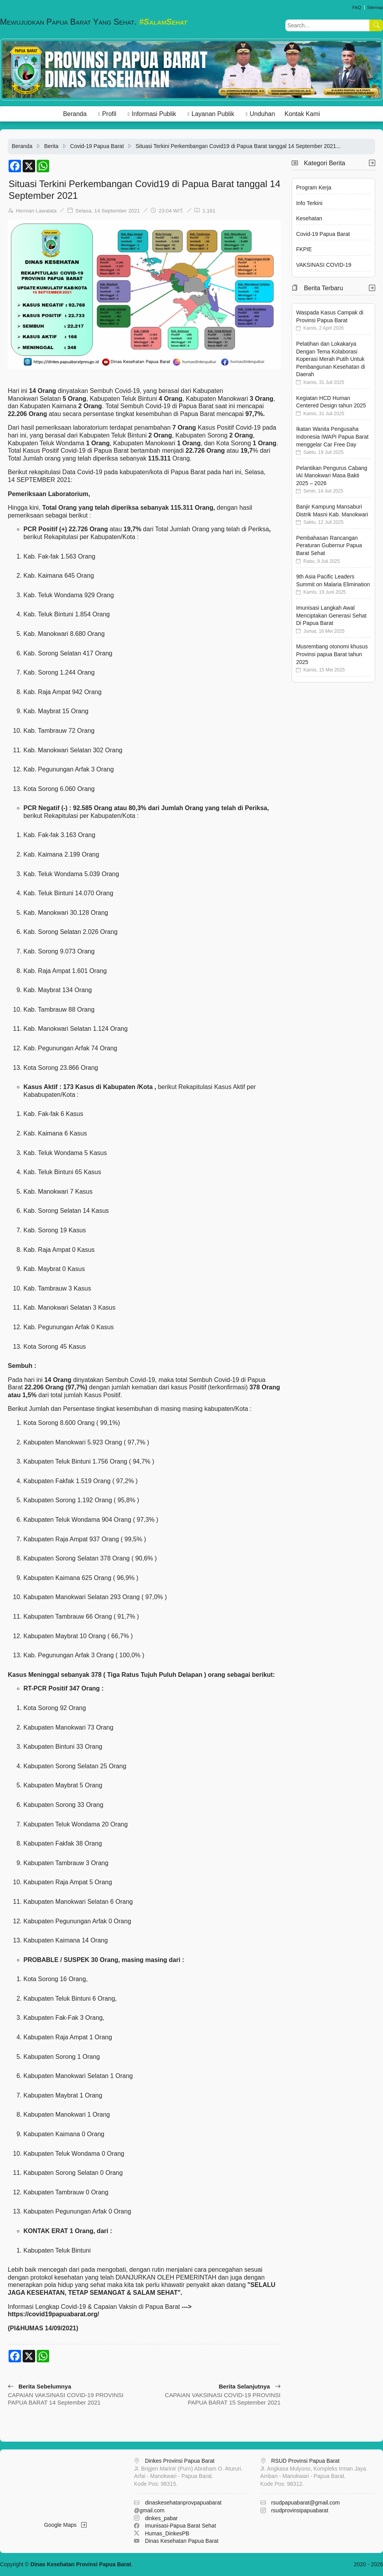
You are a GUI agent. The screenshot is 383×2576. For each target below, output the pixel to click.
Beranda (75, 114)
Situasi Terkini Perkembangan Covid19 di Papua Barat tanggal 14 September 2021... (237, 146)
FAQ (356, 7)
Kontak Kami (302, 114)
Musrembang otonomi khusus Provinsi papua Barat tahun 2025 (332, 654)
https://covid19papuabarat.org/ (53, 2314)
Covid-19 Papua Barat (97, 146)
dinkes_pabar (161, 2518)
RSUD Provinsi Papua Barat (305, 2461)
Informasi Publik (154, 114)
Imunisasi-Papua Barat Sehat (180, 2525)
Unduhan (262, 114)
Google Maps (65, 2525)
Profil (109, 114)
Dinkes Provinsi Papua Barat (179, 2461)
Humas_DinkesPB (167, 2533)
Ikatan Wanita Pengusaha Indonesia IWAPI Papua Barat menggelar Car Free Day (332, 436)
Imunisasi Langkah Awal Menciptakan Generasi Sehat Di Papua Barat (331, 615)
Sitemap (375, 7)
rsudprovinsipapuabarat (299, 2510)
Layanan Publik (213, 114)
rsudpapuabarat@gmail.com (305, 2502)
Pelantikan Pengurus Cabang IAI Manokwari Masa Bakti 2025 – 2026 (331, 475)
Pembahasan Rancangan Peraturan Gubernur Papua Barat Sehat (329, 545)
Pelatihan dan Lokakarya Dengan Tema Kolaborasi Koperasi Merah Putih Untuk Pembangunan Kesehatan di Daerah (330, 359)
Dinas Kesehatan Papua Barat (181, 2541)
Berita (51, 146)
